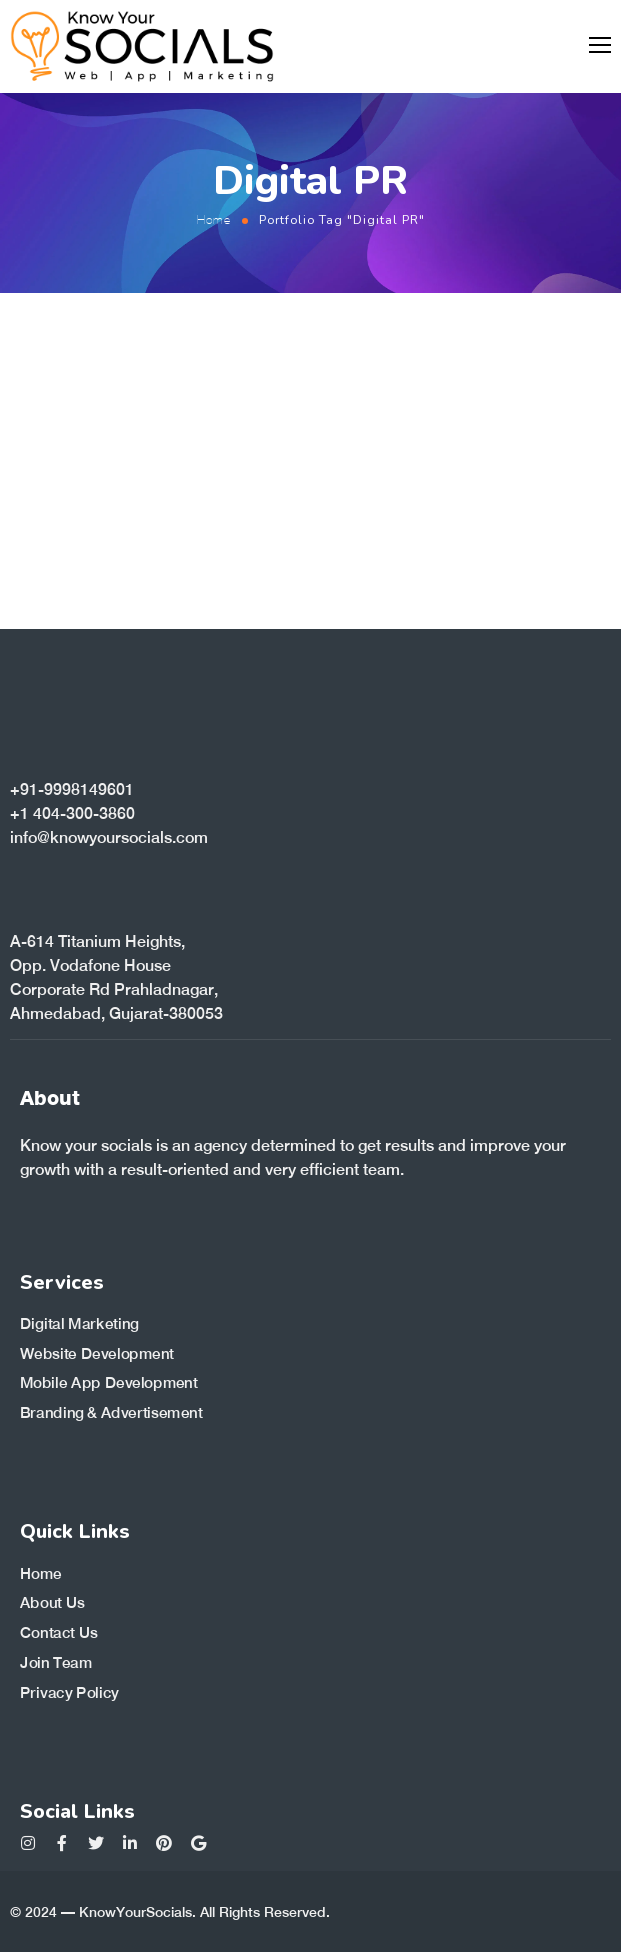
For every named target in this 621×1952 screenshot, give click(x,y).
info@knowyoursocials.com (109, 837)
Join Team (56, 1662)
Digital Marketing (79, 1324)
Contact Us (59, 1633)
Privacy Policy (69, 1692)
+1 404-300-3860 (72, 813)
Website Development (97, 1354)
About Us (52, 1603)
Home (214, 220)
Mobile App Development (109, 1383)
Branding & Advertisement (111, 1413)
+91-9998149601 (72, 789)
